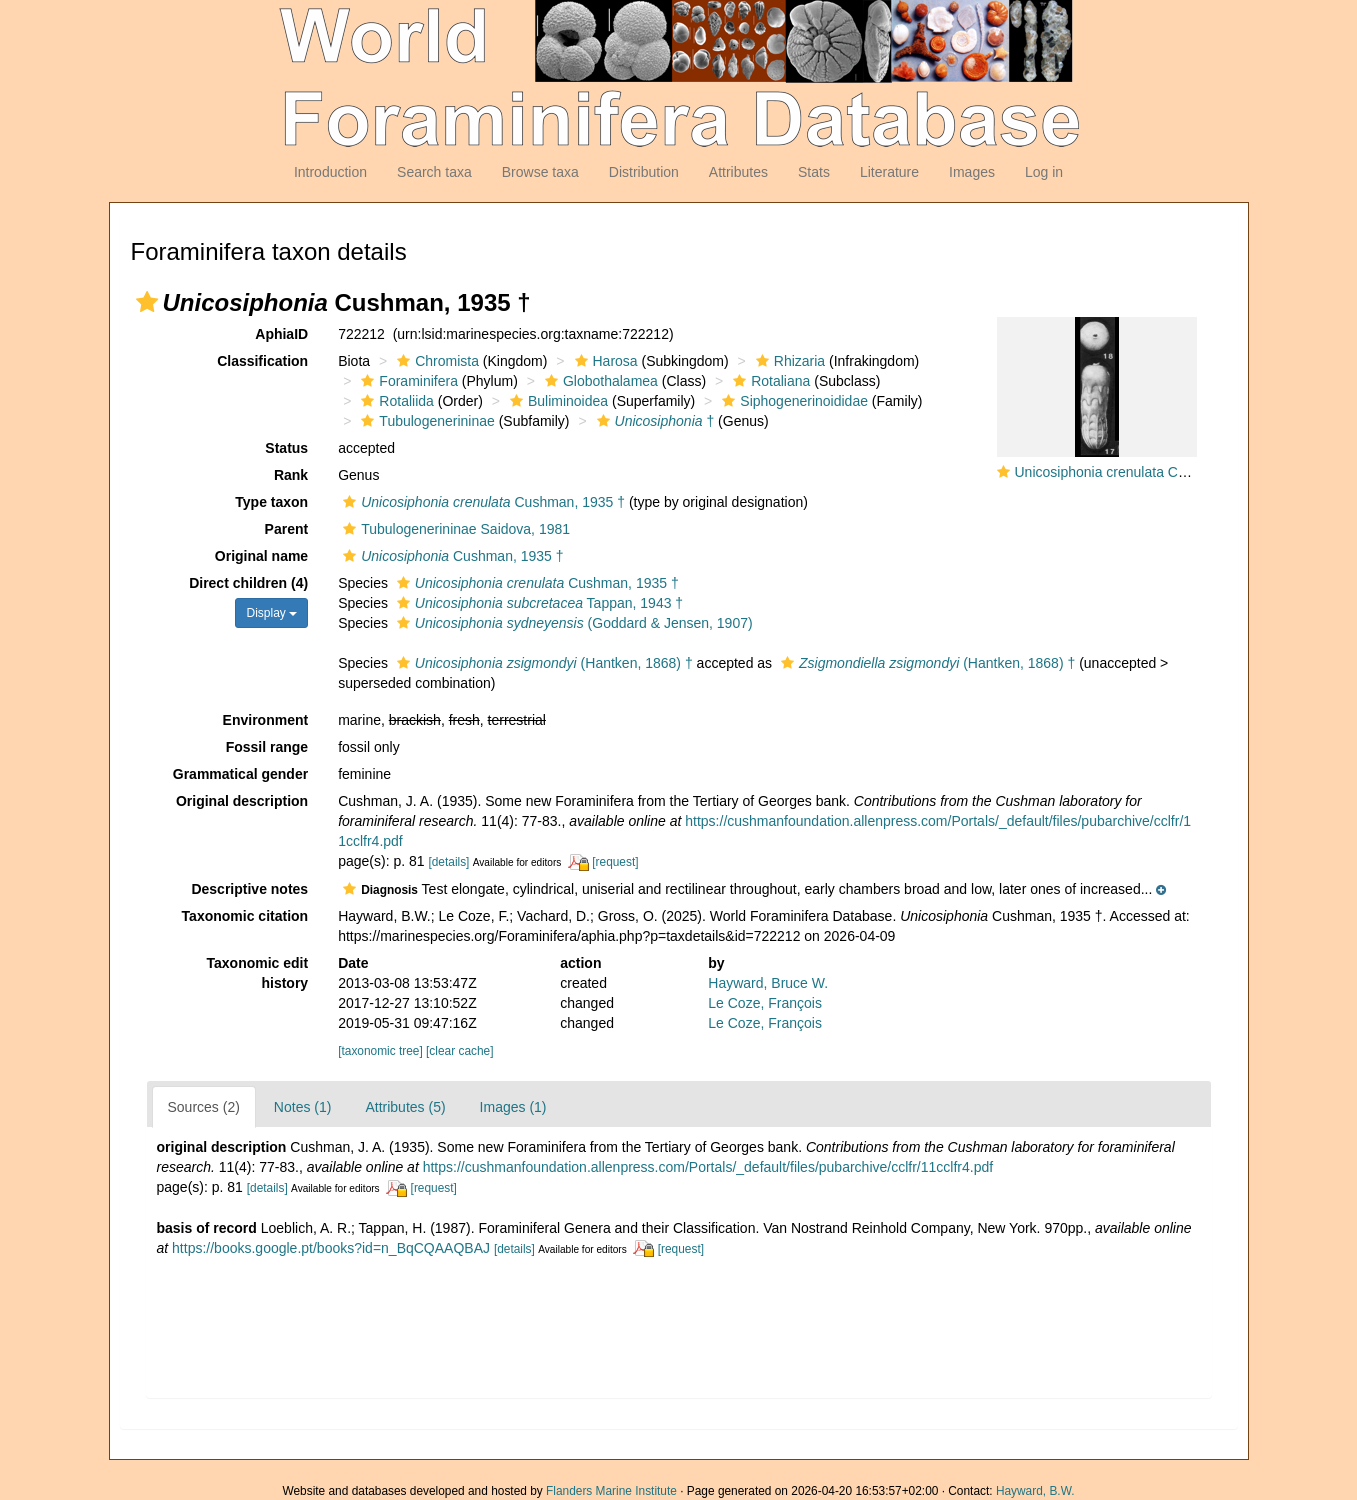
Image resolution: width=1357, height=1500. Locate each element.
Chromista (435, 361)
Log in (1044, 172)
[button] (147, 302)
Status (286, 448)
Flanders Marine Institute (611, 1491)
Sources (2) (204, 1107)
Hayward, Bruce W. (768, 983)
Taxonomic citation (245, 916)
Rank (291, 475)
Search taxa (434, 172)
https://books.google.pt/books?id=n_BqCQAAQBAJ (331, 1248)
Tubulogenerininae (425, 421)
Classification (262, 361)
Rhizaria (788, 361)
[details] (448, 862)
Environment (266, 720)
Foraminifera (407, 381)
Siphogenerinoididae (792, 401)
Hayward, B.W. (1035, 1491)
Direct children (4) (248, 583)
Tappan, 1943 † (537, 603)
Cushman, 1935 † (481, 502)
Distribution (644, 172)
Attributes (738, 172)
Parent (287, 529)
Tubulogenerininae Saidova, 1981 (454, 529)
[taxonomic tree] (380, 1051)
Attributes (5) (405, 1107)
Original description (242, 801)
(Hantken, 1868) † (542, 663)
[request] (615, 862)
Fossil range (267, 747)
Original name (261, 556)
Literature (889, 172)
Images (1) (513, 1107)
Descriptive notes (249, 889)
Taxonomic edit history (258, 973)
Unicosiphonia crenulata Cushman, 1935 (1141, 472)
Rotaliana (769, 381)
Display (271, 613)
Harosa (604, 361)
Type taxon (271, 502)
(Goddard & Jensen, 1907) (572, 623)
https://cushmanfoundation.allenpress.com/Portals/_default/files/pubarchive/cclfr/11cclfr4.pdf (708, 1167)
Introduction (330, 172)
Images (972, 172)
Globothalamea (599, 381)
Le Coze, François (765, 1003)
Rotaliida (394, 401)
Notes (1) (303, 1107)
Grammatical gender (240, 774)
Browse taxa (540, 172)
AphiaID (281, 334)
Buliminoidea (556, 401)
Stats (814, 172)
